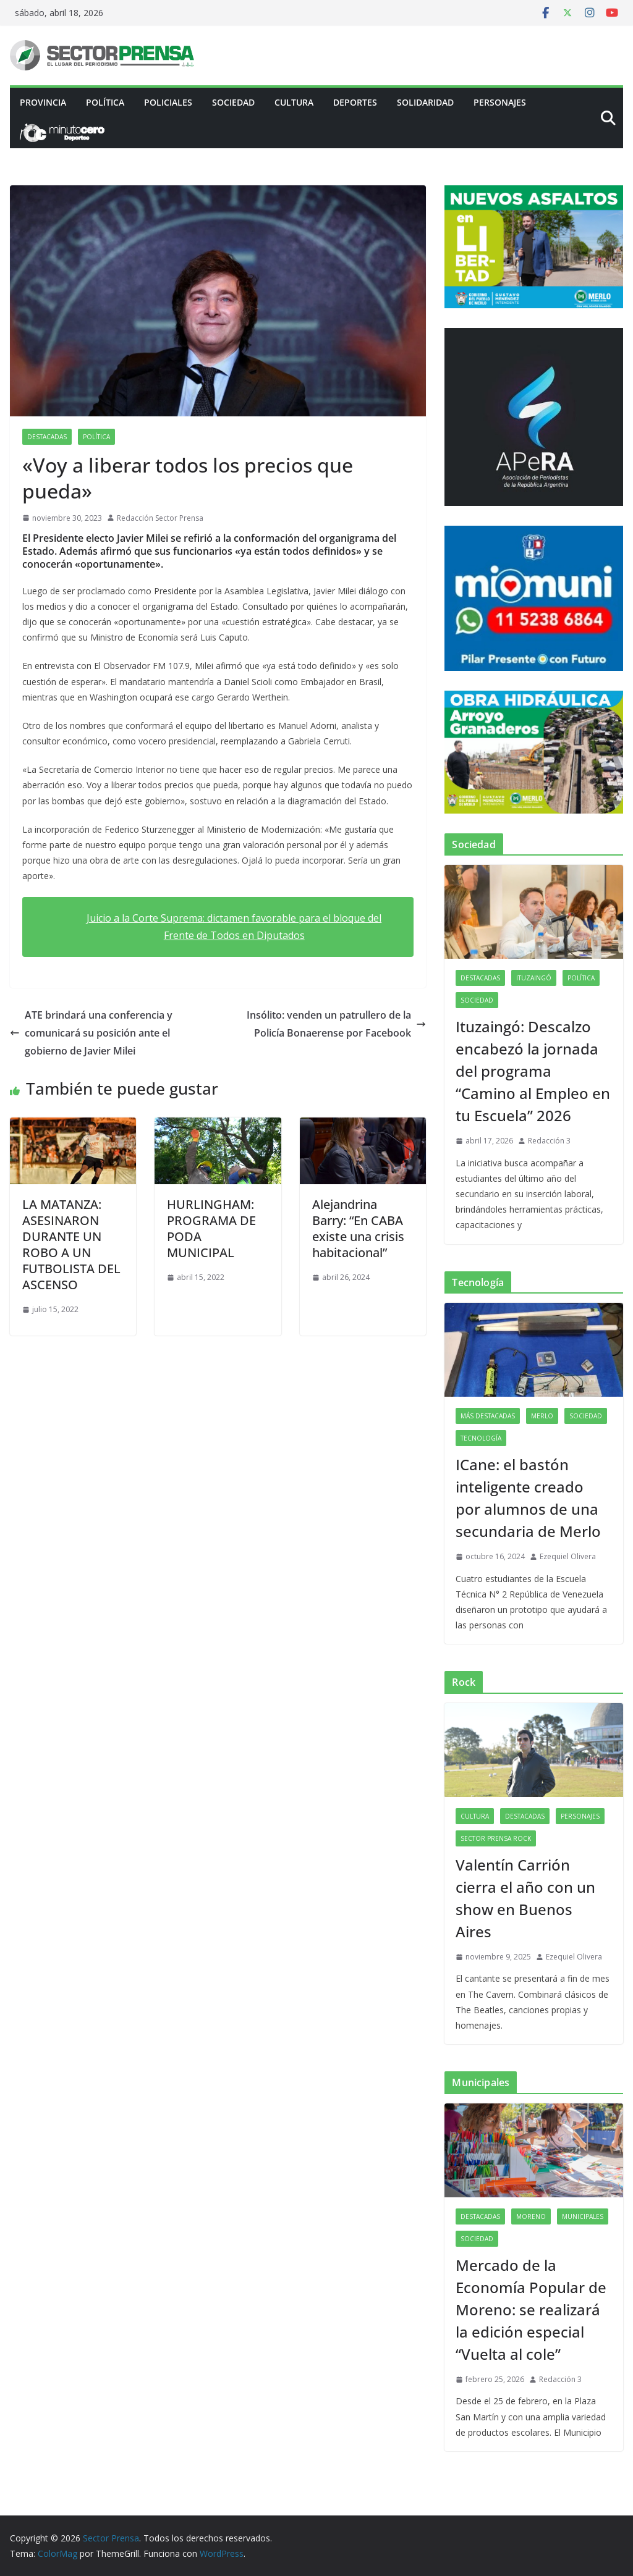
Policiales (168, 102)
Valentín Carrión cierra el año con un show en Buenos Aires (525, 1898)
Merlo (542, 1416)
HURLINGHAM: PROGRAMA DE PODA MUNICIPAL (211, 1228)
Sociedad (233, 102)
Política (105, 102)
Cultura (293, 102)
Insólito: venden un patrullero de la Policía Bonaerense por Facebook (336, 1024)
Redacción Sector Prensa (160, 518)
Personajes (500, 102)
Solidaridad (425, 102)
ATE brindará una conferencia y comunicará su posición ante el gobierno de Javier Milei (91, 1033)
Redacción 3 (549, 1140)
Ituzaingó (533, 978)
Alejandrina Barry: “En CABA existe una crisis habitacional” (358, 1228)
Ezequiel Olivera (568, 1556)
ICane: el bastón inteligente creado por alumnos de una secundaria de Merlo (528, 1497)
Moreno (531, 2216)
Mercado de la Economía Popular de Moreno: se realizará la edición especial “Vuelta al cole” (531, 2309)
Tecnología (481, 1438)
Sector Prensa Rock (496, 1838)
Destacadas (47, 436)
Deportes (355, 102)
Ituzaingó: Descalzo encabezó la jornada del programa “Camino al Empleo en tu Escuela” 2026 (533, 1071)
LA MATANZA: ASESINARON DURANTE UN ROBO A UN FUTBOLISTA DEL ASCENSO (71, 1244)
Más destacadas (488, 1416)
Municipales (582, 2216)
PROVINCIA (43, 102)
